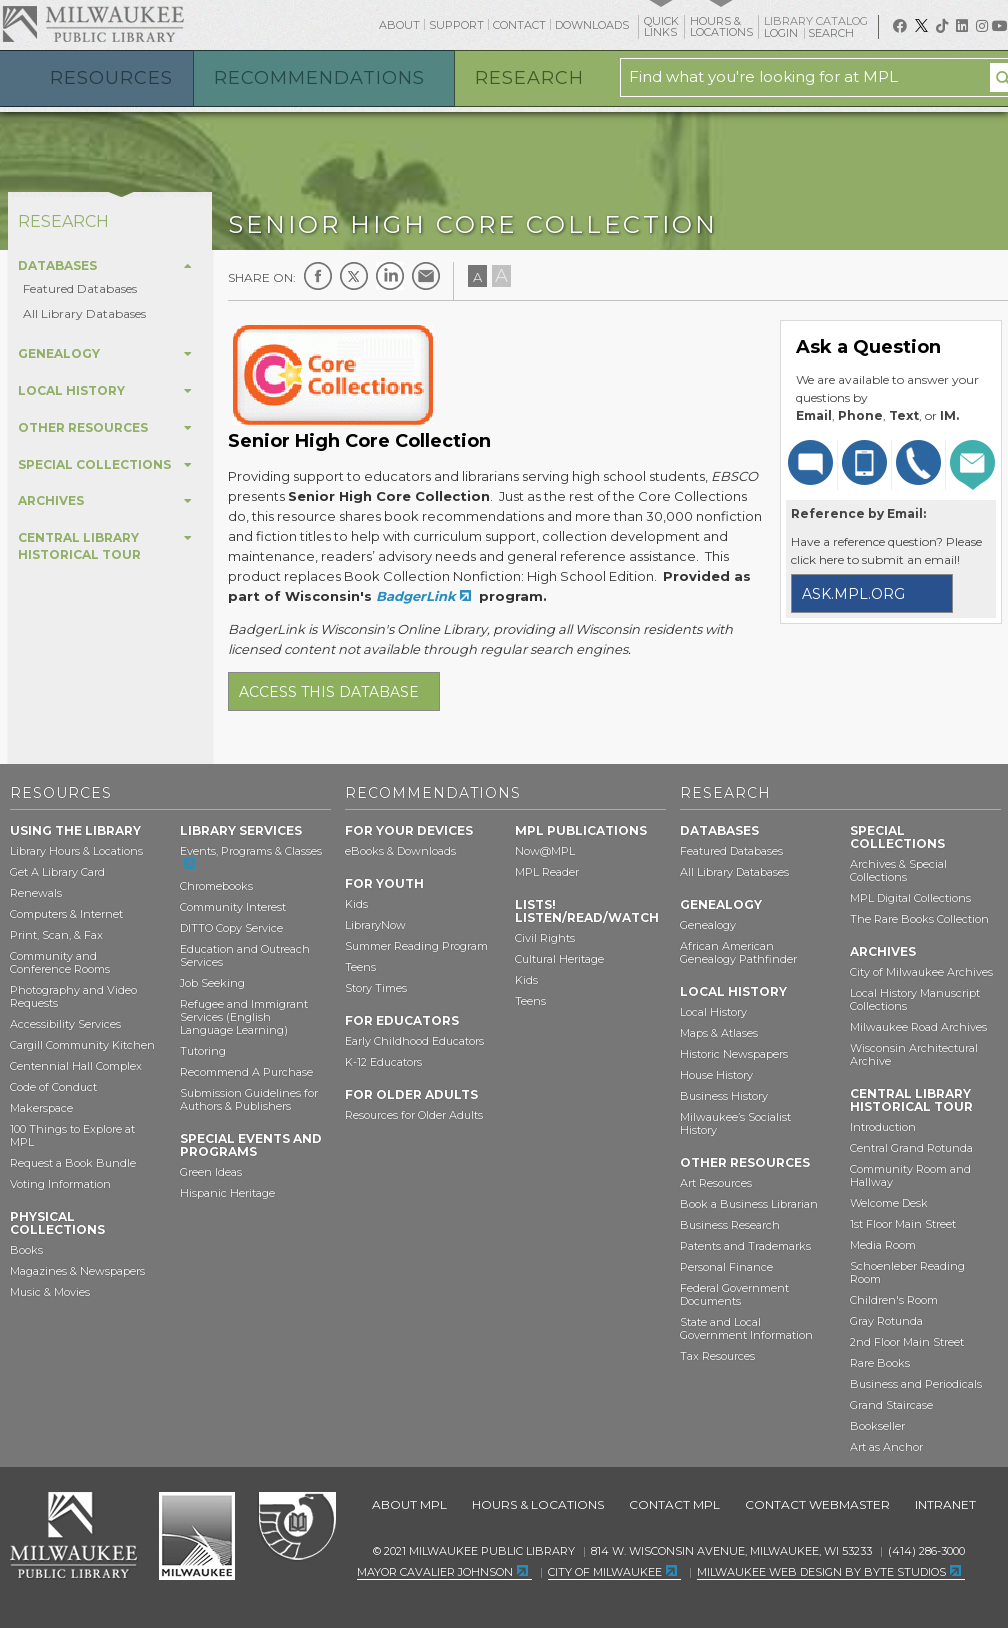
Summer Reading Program (416, 946)
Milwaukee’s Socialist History (735, 1123)
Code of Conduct (53, 1087)
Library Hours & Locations (76, 851)
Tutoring (203, 1051)
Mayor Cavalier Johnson (435, 1572)
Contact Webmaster (817, 1504)
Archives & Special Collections (898, 870)
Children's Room (894, 1300)
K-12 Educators (383, 1062)
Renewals (36, 893)
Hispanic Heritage (227, 1193)
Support (456, 25)
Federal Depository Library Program (296, 1527)
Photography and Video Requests (73, 996)
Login (782, 33)
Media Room (883, 1245)
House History (716, 1075)
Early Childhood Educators (414, 1041)
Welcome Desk (889, 1203)
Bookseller (877, 1426)
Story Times (376, 988)
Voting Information (60, 1184)
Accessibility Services (65, 1024)
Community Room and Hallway (910, 1175)
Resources (111, 78)
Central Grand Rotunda (911, 1148)
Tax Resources (717, 1356)
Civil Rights (545, 938)
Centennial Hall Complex (76, 1066)
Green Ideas (211, 1172)
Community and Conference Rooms (60, 962)
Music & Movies (50, 1292)
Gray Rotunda (886, 1321)
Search (832, 33)
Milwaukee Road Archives (918, 1027)
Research (529, 78)
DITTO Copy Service (231, 928)
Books (26, 1250)
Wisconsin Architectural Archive (914, 1054)
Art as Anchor (886, 1447)
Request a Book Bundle (73, 1163)
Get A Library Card (57, 872)
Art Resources (716, 1183)
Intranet (945, 1504)
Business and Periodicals (916, 1384)
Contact (519, 25)
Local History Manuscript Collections (915, 999)
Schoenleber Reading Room (907, 1272)
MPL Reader (547, 872)
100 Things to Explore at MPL (72, 1135)
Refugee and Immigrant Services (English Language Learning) (244, 1017)
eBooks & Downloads (400, 851)
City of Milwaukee (197, 1536)
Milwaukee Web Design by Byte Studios (821, 1572)
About (399, 25)
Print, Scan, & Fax (56, 935)
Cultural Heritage (559, 959)
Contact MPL (674, 1504)
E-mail (426, 276)
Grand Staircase (891, 1405)
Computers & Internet (66, 914)
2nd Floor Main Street (907, 1342)
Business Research (730, 1225)
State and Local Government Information (746, 1328)
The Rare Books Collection (919, 919)
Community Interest (233, 907)
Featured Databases (80, 288)
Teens (360, 967)
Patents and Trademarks (745, 1246)
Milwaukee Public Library (93, 23)
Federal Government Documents (734, 1294)
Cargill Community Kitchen (82, 1045)
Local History (713, 1012)
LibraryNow (375, 925)
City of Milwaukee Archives (921, 972)
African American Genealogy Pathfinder (738, 952)
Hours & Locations (538, 1504)
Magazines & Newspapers (77, 1271)
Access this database (329, 692)
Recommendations (319, 78)
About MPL (409, 1504)
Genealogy (708, 925)
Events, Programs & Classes (251, 851)
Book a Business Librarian (749, 1204)
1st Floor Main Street (903, 1224)
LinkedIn (390, 276)
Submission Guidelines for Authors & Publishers (249, 1099)
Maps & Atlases (719, 1033)
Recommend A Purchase (246, 1072)
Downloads (592, 25)
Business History (724, 1096)
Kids (356, 904)
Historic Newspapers (734, 1054)
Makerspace (41, 1108)
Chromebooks (216, 886)
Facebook (318, 276)
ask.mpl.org (853, 594)
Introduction (883, 1127)
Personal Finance (726, 1267)
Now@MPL (545, 851)
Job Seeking (212, 983)
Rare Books (880, 1363)
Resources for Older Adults (414, 1115)
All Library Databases (84, 313)
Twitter (354, 276)
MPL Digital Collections (910, 898)
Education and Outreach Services (245, 955)
